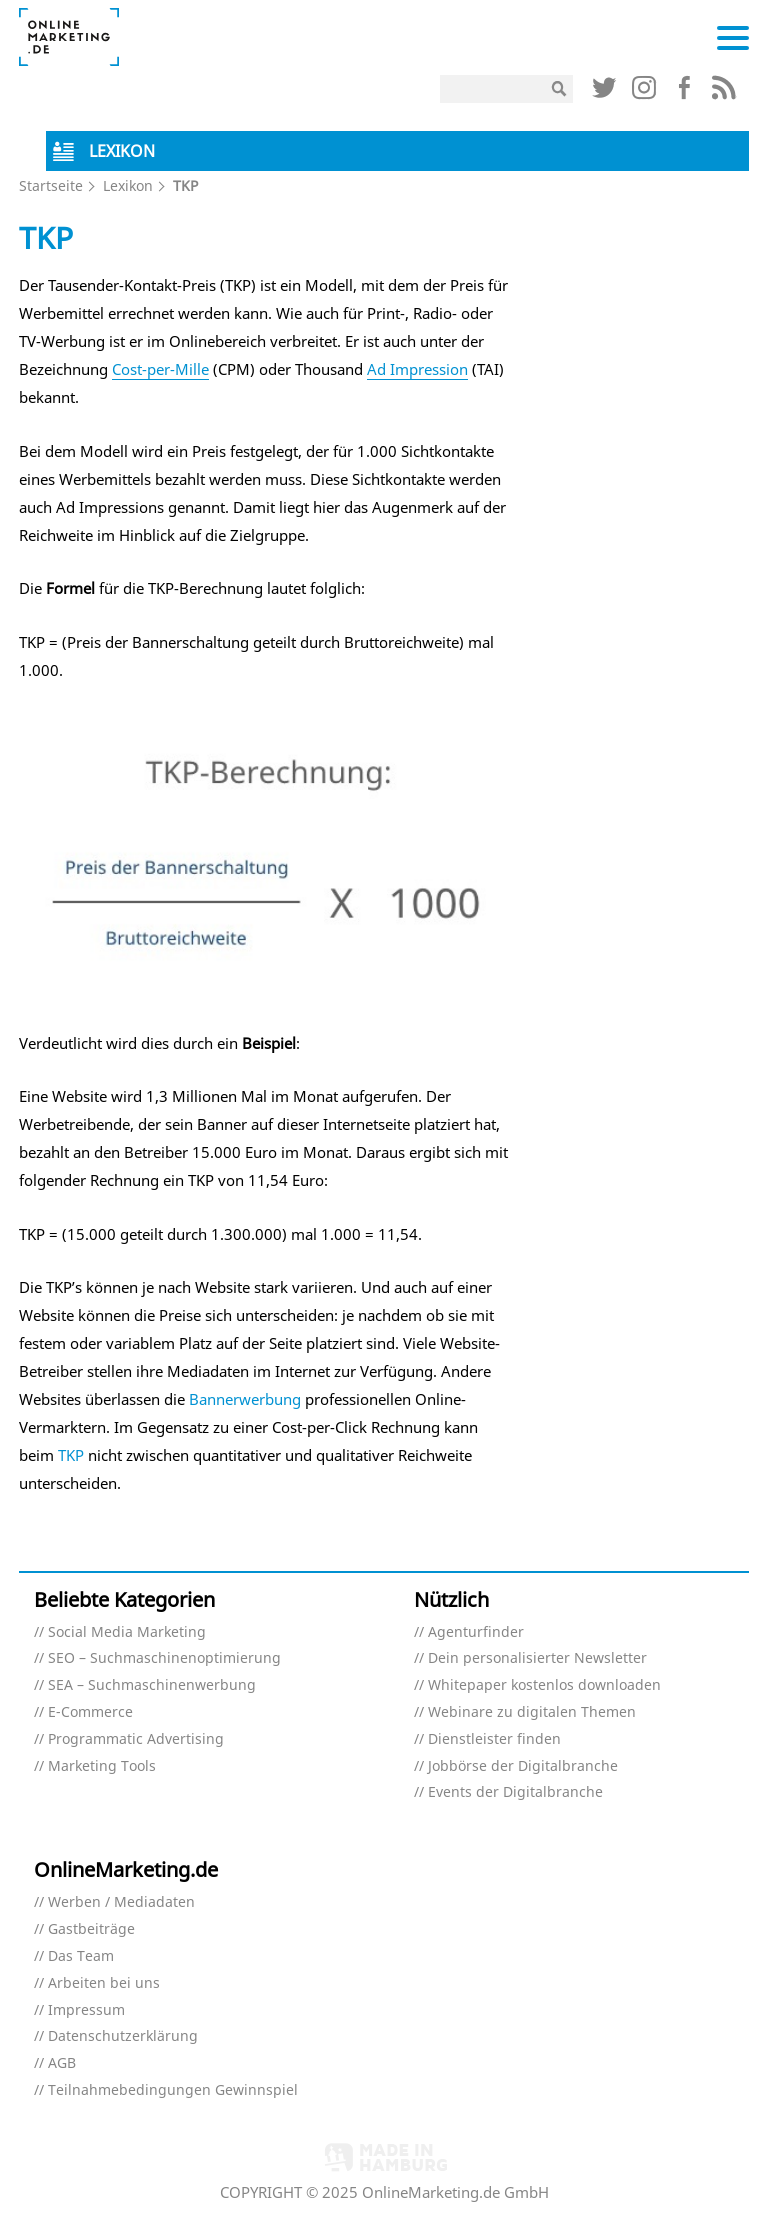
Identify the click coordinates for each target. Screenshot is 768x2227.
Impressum (86, 2010)
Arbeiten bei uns (104, 1983)
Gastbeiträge (91, 1929)
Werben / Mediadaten (121, 1902)
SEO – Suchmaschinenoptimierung (164, 1658)
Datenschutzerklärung (123, 2036)
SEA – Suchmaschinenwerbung (152, 1685)
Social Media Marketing (127, 1632)
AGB (62, 2063)
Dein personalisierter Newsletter (537, 1658)
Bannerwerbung (245, 1399)
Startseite (51, 185)
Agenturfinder (476, 1632)
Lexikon (128, 185)
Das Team (81, 1956)
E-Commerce (90, 1712)
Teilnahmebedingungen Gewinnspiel (173, 2090)
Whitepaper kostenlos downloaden (544, 1685)
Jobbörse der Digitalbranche (523, 1766)
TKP (71, 1455)
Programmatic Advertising (136, 1739)
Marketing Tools (102, 1766)
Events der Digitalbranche (515, 1792)
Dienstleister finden (494, 1739)
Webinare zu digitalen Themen (532, 1712)
